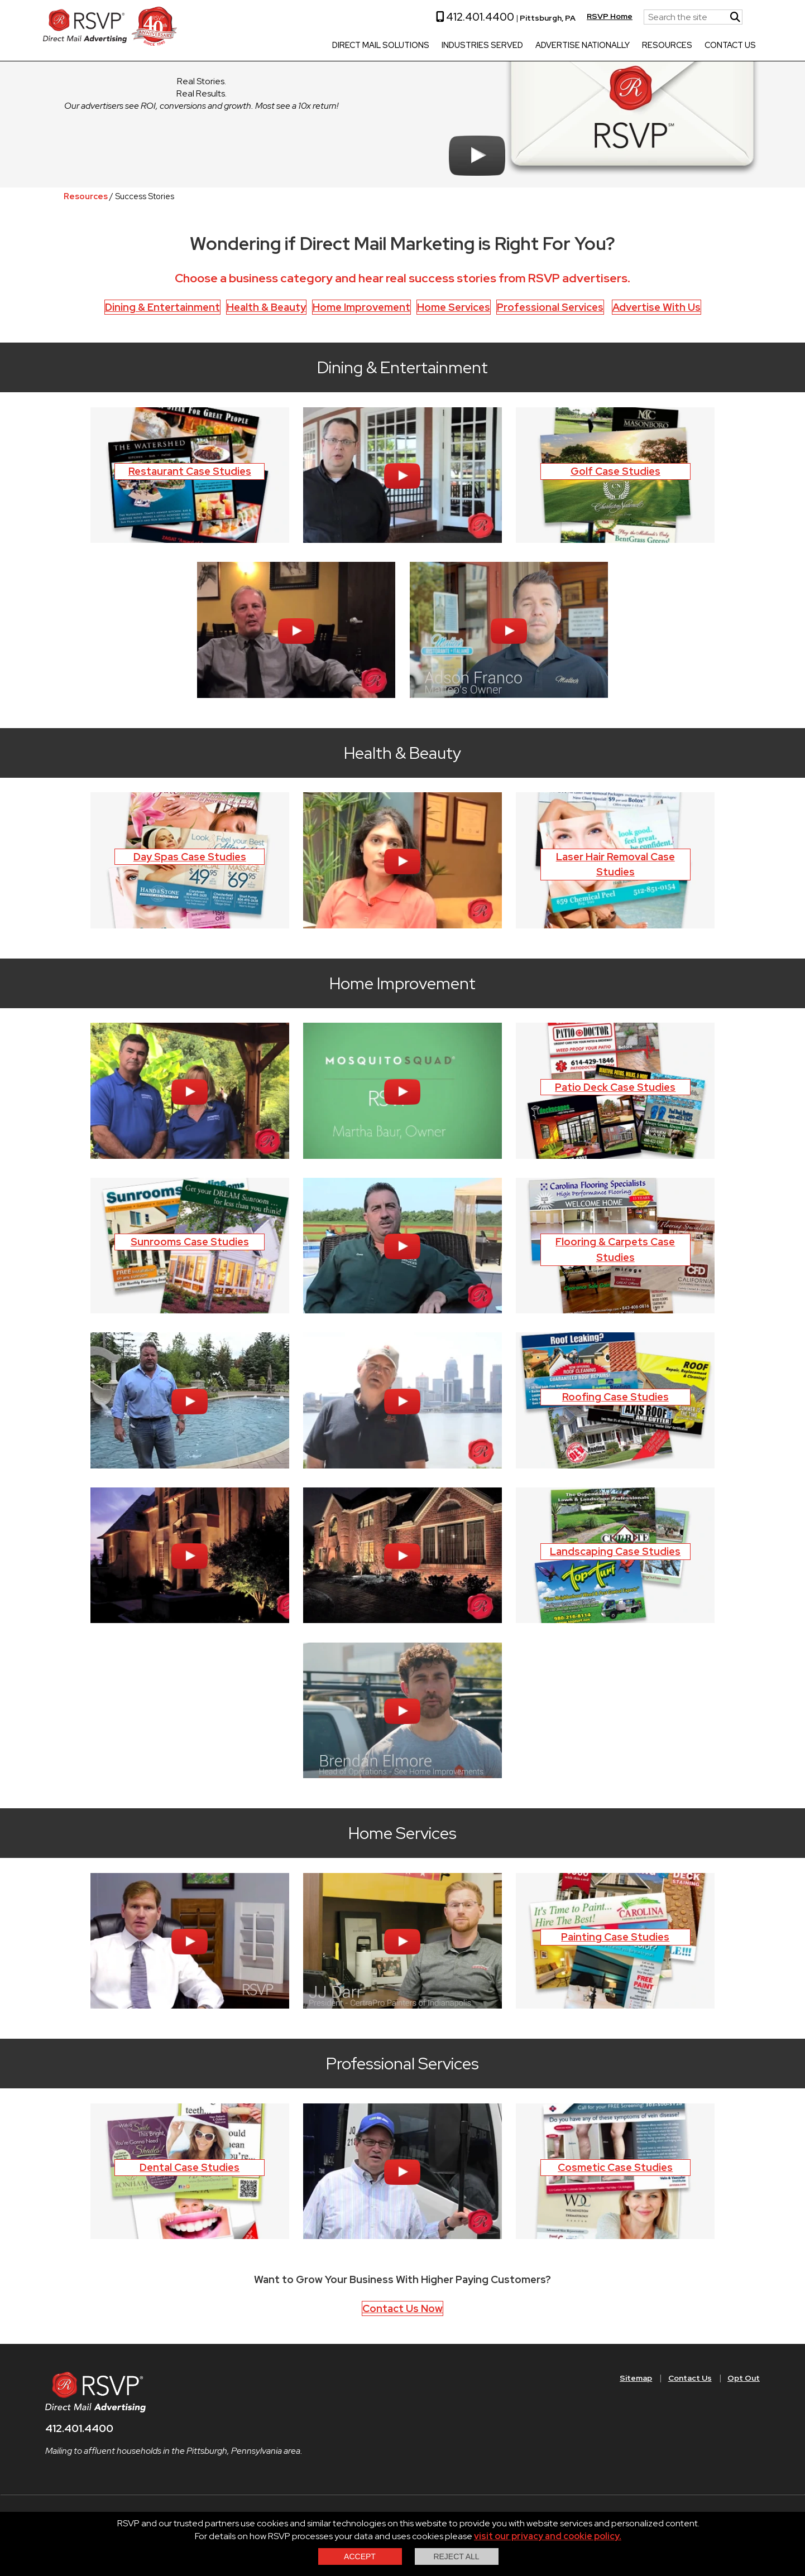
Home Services (453, 307)
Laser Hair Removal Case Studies (615, 864)
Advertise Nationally (569, 45)
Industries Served (469, 45)
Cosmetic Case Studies (615, 2167)
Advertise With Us (656, 307)
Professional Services (550, 307)
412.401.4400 (462, 16)
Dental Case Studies (189, 2167)
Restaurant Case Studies (189, 471)
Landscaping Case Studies (615, 1551)
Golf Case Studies (615, 471)
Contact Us (716, 45)
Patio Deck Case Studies (615, 1087)
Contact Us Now (402, 2308)
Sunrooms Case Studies (190, 1242)
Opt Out (743, 2378)
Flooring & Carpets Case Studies (615, 1249)
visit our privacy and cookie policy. (547, 2536)
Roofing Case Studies (615, 1397)
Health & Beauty (266, 307)
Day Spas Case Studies (189, 857)
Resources (654, 45)
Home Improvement (361, 307)
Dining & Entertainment (162, 307)
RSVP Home (596, 16)
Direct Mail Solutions (367, 45)
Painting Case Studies (615, 1937)
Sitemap (636, 2378)
